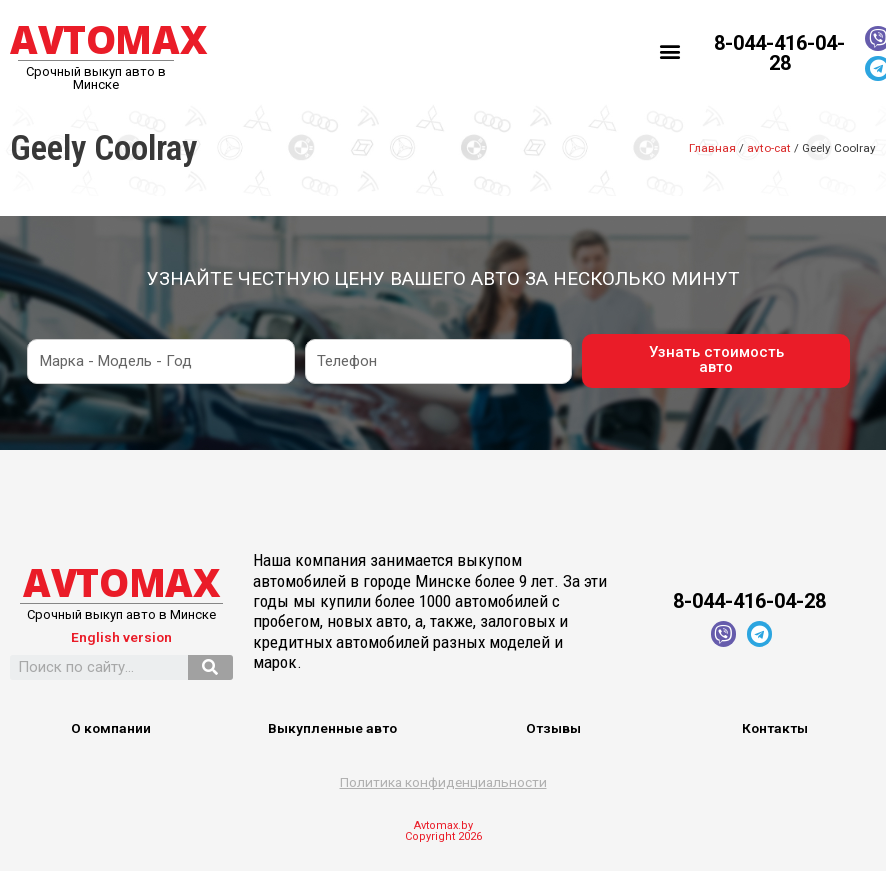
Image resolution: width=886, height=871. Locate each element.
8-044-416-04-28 (779, 53)
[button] (670, 50)
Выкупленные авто (332, 728)
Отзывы (553, 728)
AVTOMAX (108, 39)
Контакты (775, 728)
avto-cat (769, 148)
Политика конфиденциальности (443, 782)
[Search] (210, 667)
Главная (712, 148)
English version (121, 637)
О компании (111, 728)
